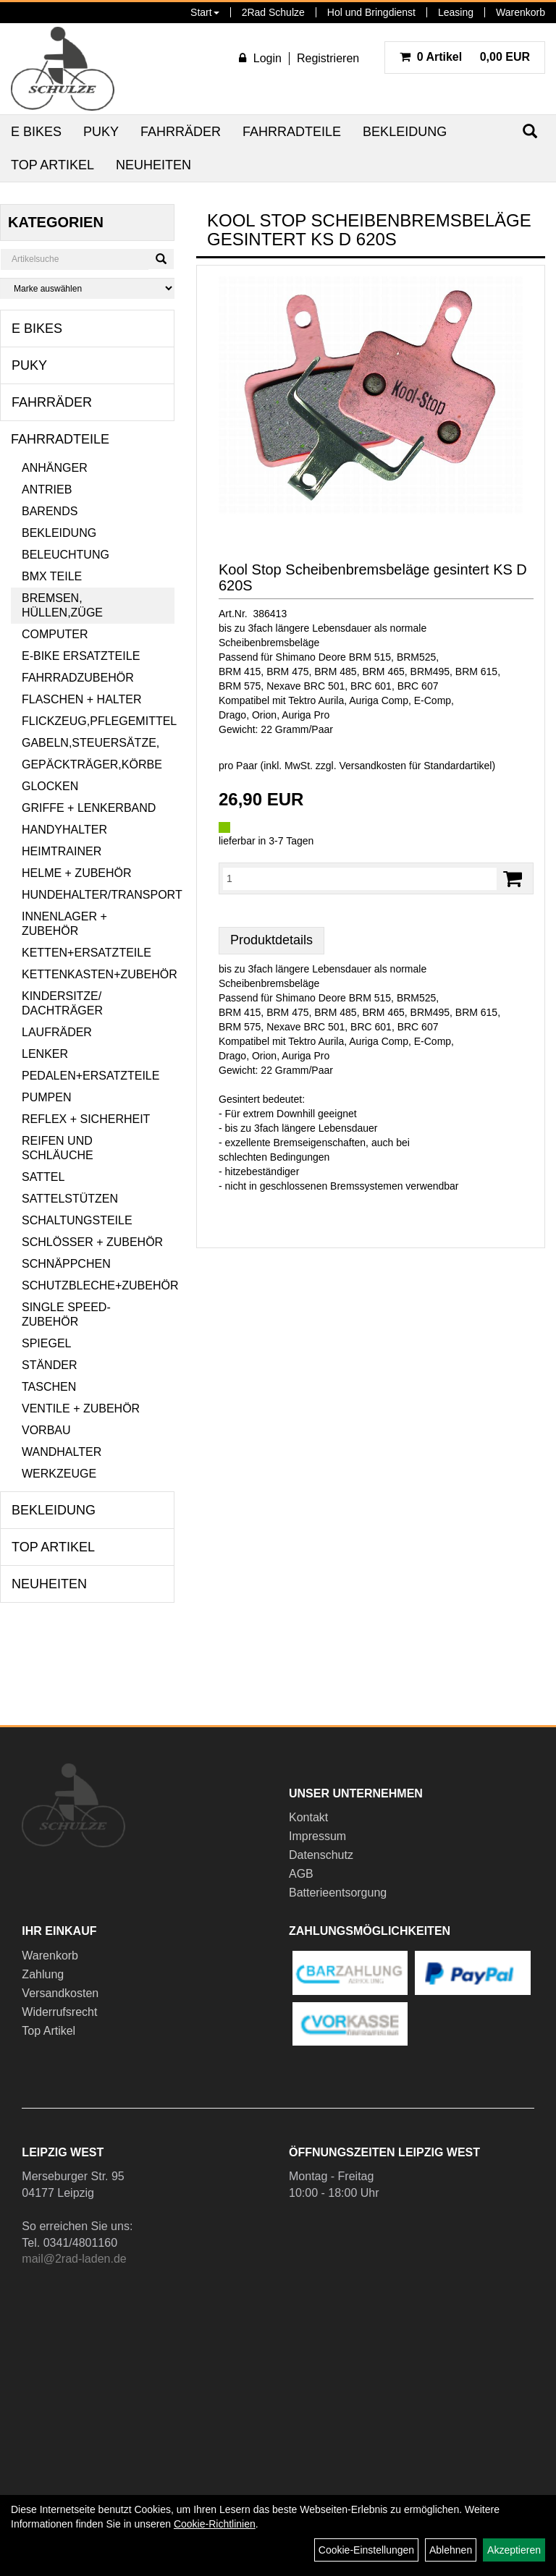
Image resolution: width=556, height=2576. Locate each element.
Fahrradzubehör (78, 677)
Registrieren (328, 58)
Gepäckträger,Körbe (92, 764)
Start (204, 12)
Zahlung (43, 1974)
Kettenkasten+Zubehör (98, 974)
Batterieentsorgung (338, 1892)
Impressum (317, 1836)
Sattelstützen (70, 1198)
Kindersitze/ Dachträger (62, 1003)
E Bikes (36, 131)
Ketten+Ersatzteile (86, 952)
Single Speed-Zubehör (66, 1314)
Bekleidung (405, 131)
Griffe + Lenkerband (89, 808)
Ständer (49, 1365)
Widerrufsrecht (59, 2012)
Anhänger (55, 468)
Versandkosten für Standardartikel (416, 765)
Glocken (50, 786)
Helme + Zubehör (77, 873)
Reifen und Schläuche (57, 1148)
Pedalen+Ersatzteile (90, 1075)
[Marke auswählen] (87, 288)
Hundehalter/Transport (98, 895)
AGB (301, 1874)
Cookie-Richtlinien (215, 2524)
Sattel (43, 1177)
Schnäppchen (66, 1264)
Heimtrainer (61, 851)
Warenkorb (520, 12)
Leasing (455, 12)
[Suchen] (161, 259)
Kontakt (308, 1817)
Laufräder (57, 1032)
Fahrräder (180, 131)
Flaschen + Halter (82, 699)
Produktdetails (271, 940)
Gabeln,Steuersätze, (90, 743)
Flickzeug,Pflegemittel (98, 721)
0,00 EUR (465, 57)
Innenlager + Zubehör (64, 923)
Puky (101, 131)
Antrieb (47, 489)
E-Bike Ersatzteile (81, 656)
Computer (55, 634)
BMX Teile (52, 576)
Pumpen (46, 1097)
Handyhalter (64, 829)
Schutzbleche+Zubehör (98, 1285)
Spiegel (46, 1343)
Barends (49, 511)
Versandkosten (60, 1993)
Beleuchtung (65, 554)
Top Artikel (52, 165)
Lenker (45, 1054)
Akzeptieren (514, 2550)
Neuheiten (153, 165)
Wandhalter (61, 1452)
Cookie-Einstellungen (366, 2550)
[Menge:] (360, 878)
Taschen (49, 1387)
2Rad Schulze (273, 12)
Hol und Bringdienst (371, 12)
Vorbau (46, 1430)
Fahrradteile (292, 131)
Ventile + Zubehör (81, 1408)
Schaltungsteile (77, 1220)
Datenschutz (321, 1855)
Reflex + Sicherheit (86, 1119)
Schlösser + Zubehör (92, 1242)
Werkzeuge (59, 1473)
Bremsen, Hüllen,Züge (62, 605)
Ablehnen (450, 2550)
